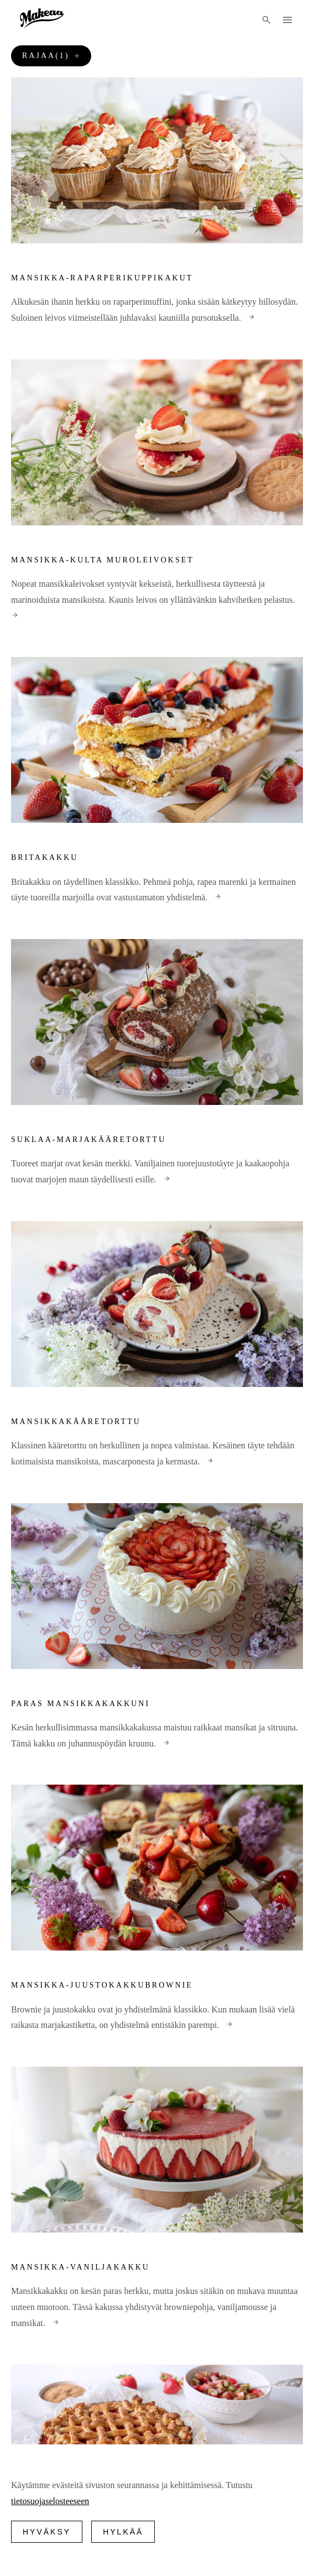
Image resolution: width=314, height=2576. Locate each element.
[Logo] (42, 18)
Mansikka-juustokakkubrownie (102, 1985)
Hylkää (123, 2531)
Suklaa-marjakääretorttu (88, 1139)
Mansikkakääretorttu (76, 1421)
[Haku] (266, 19)
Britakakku (44, 857)
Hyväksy (47, 2531)
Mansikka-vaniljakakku (80, 2267)
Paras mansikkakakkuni (80, 1703)
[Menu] (287, 20)
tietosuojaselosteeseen (50, 2501)
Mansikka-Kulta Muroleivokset (102, 560)
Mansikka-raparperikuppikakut (102, 278)
